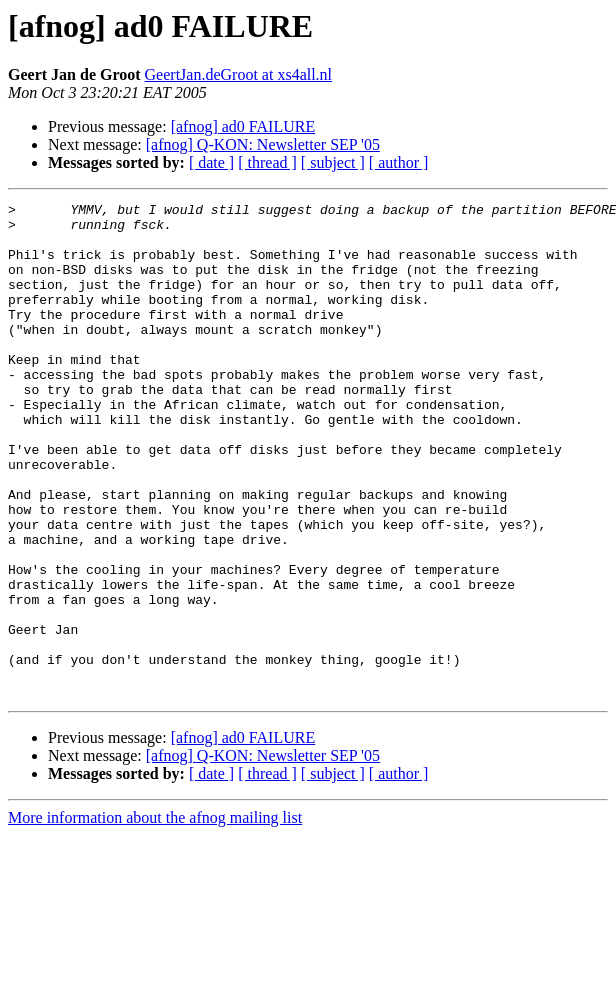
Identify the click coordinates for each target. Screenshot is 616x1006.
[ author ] (399, 162)
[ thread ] (267, 162)
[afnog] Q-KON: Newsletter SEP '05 (263, 144)
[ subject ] (333, 162)
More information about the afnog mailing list (155, 916)
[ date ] (211, 162)
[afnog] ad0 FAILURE (243, 126)
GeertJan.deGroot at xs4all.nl (239, 74)
